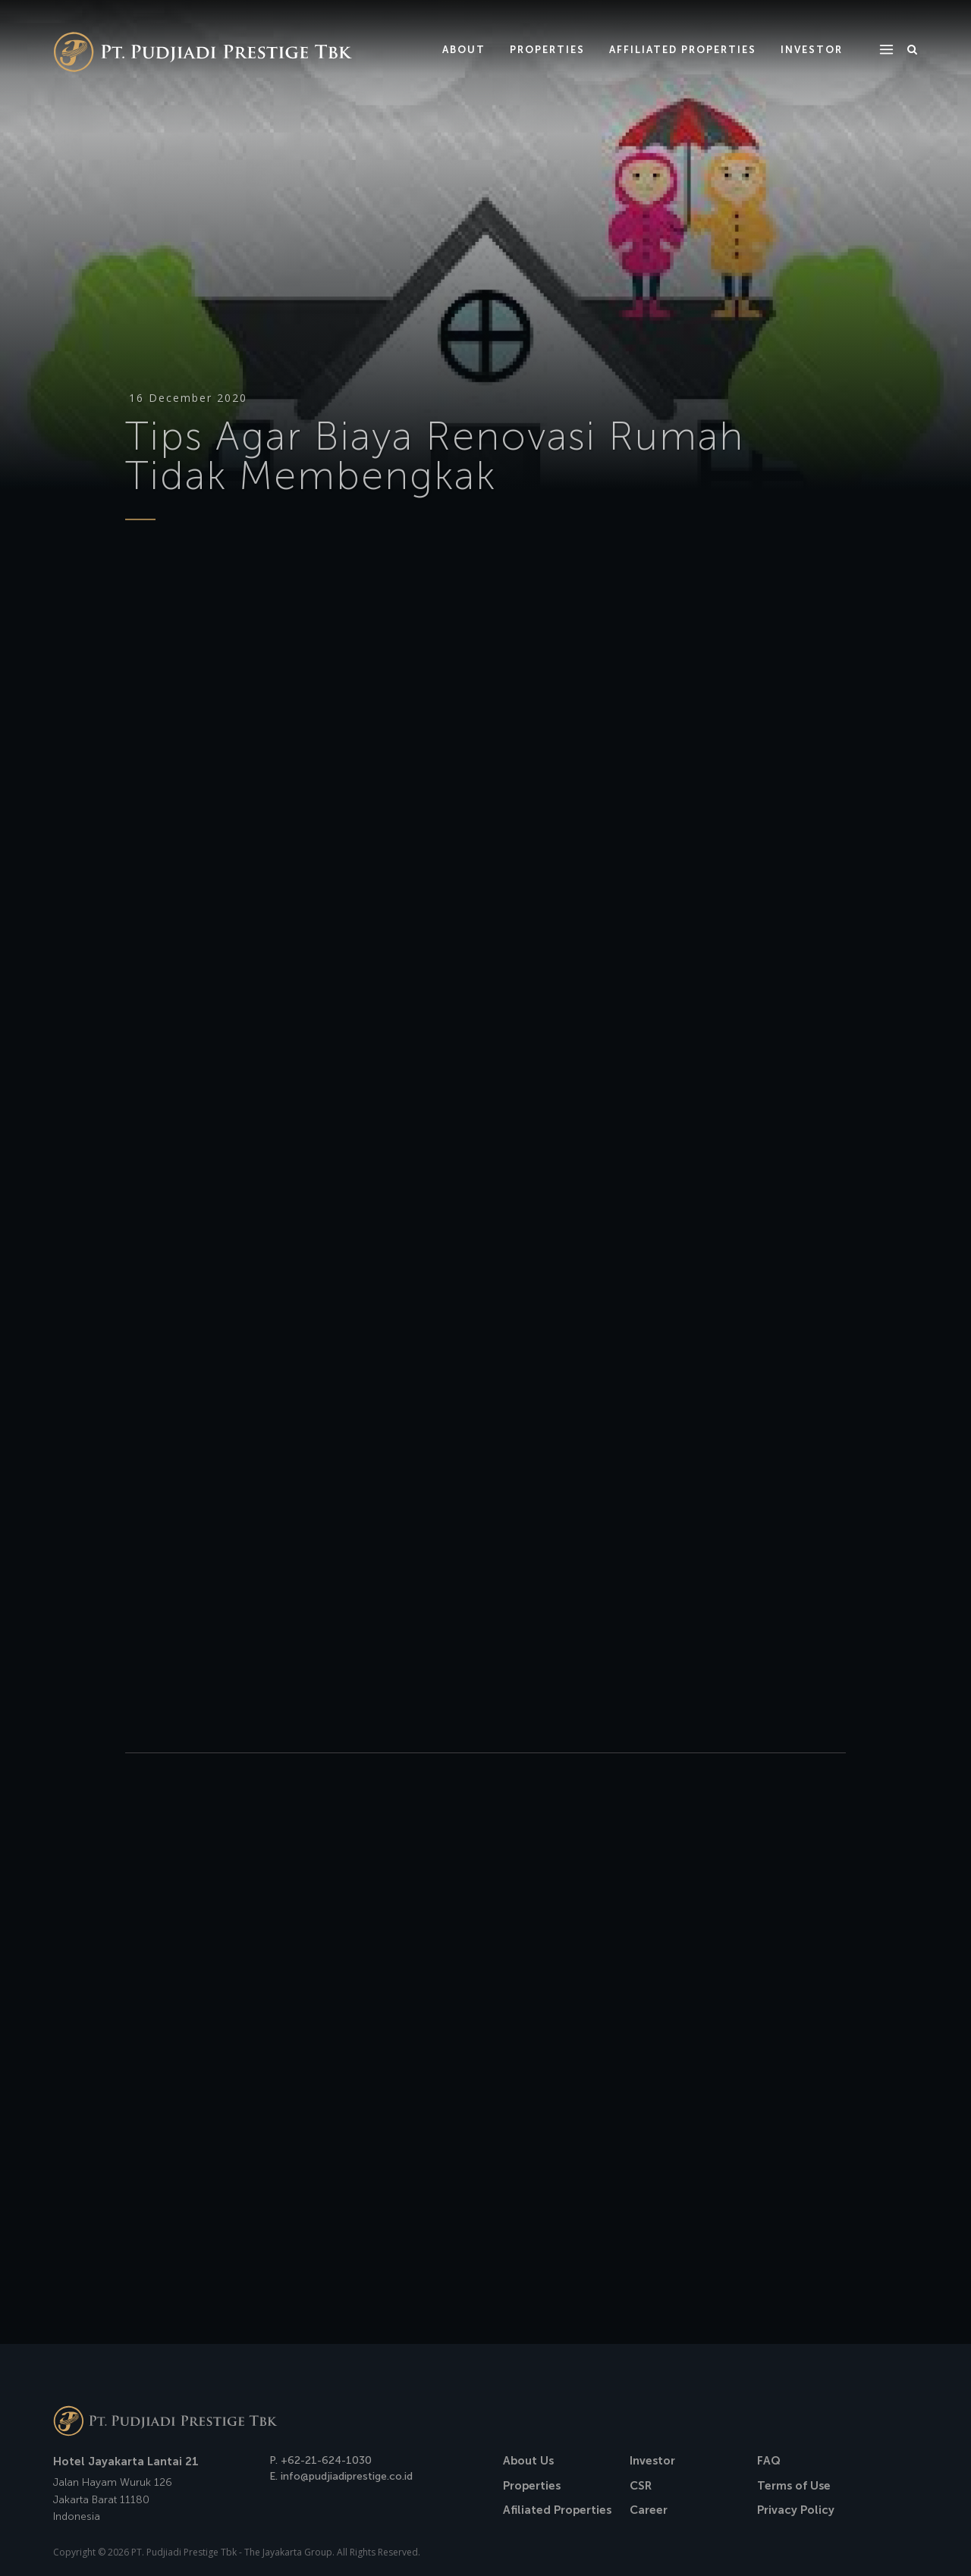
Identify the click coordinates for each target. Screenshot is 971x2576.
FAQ (769, 2461)
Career (649, 2510)
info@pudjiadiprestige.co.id (347, 2476)
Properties (532, 2486)
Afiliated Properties (557, 2510)
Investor (652, 2461)
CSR (641, 2486)
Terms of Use (794, 2486)
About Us (528, 2461)
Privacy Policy (795, 2510)
